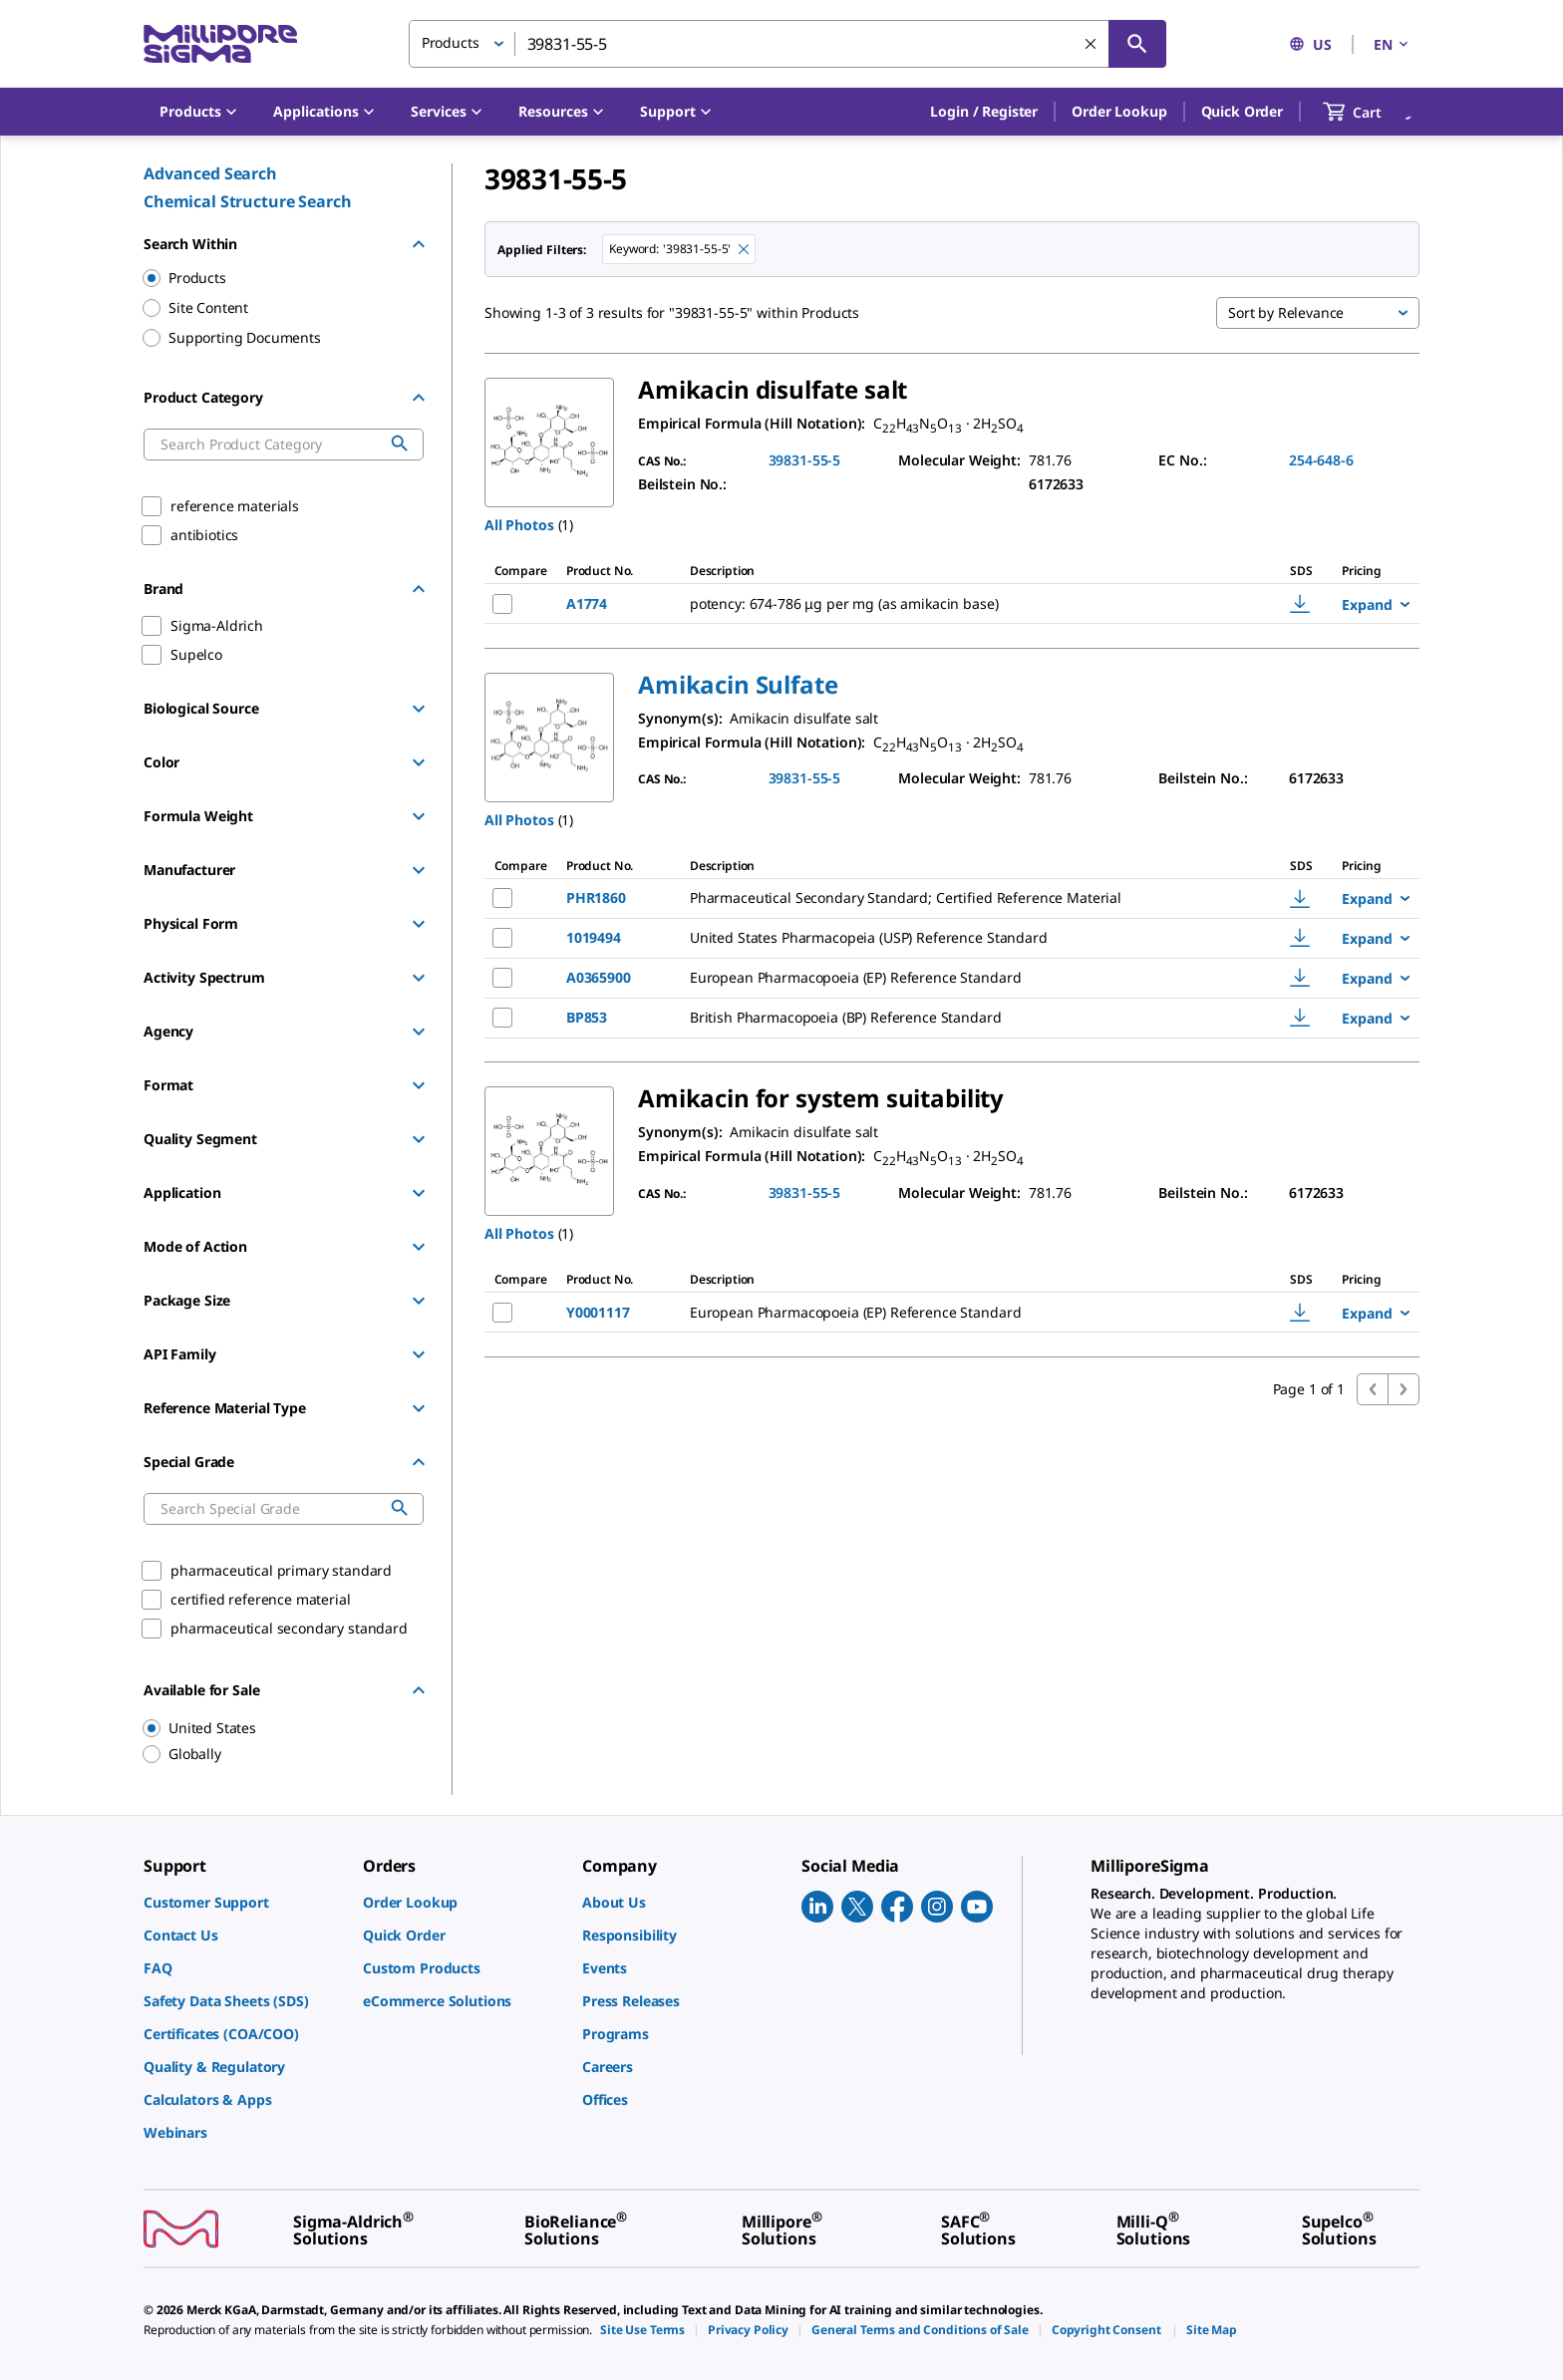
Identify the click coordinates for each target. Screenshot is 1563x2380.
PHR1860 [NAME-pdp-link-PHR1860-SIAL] (596, 897)
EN (1392, 44)
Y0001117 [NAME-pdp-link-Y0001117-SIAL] (598, 1312)
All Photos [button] (519, 524)
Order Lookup (1119, 111)
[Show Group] (419, 709)
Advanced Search (210, 173)
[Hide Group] (419, 244)
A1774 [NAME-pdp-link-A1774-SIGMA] (586, 603)
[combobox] (787, 44)
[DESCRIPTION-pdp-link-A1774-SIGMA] (962, 604)
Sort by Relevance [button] (1286, 312)
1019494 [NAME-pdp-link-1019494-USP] (593, 937)
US (1310, 44)
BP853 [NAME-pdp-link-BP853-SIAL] (586, 1017)
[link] (243, 1902)
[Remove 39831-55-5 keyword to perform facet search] (744, 249)
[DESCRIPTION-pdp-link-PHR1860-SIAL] (962, 898)
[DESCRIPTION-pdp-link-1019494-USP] (962, 938)
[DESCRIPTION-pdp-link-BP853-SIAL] (962, 1018)
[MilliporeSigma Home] (220, 44)
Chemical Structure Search (248, 201)
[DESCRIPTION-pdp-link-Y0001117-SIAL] (962, 1313)
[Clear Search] (1090, 44)
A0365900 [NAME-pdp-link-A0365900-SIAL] (598, 977)
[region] (274, 1728)
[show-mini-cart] (1370, 112)
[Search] (1137, 44)
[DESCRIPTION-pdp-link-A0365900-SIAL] (962, 978)
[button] (984, 112)
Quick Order (1242, 111)
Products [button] (450, 42)
